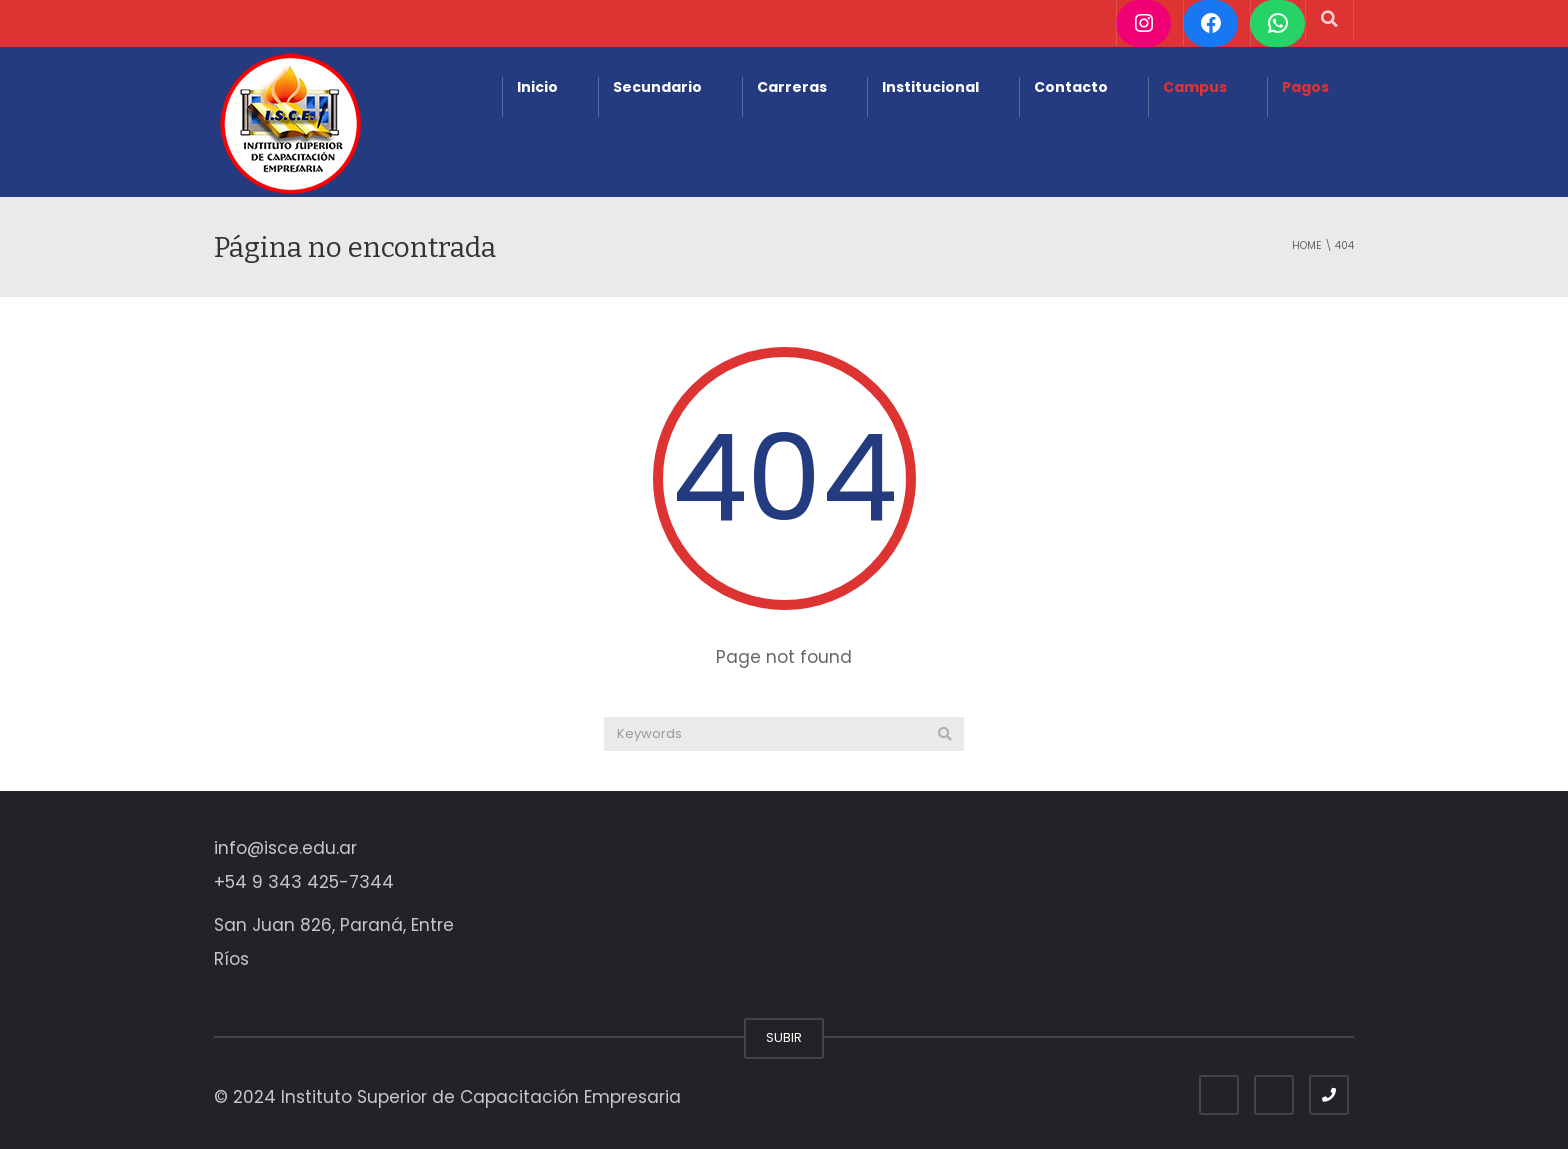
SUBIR (784, 1037)
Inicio (537, 87)
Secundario (657, 87)
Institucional (930, 87)
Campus (1195, 87)
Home (1307, 245)
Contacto (1071, 87)
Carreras (792, 87)
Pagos (1305, 87)
